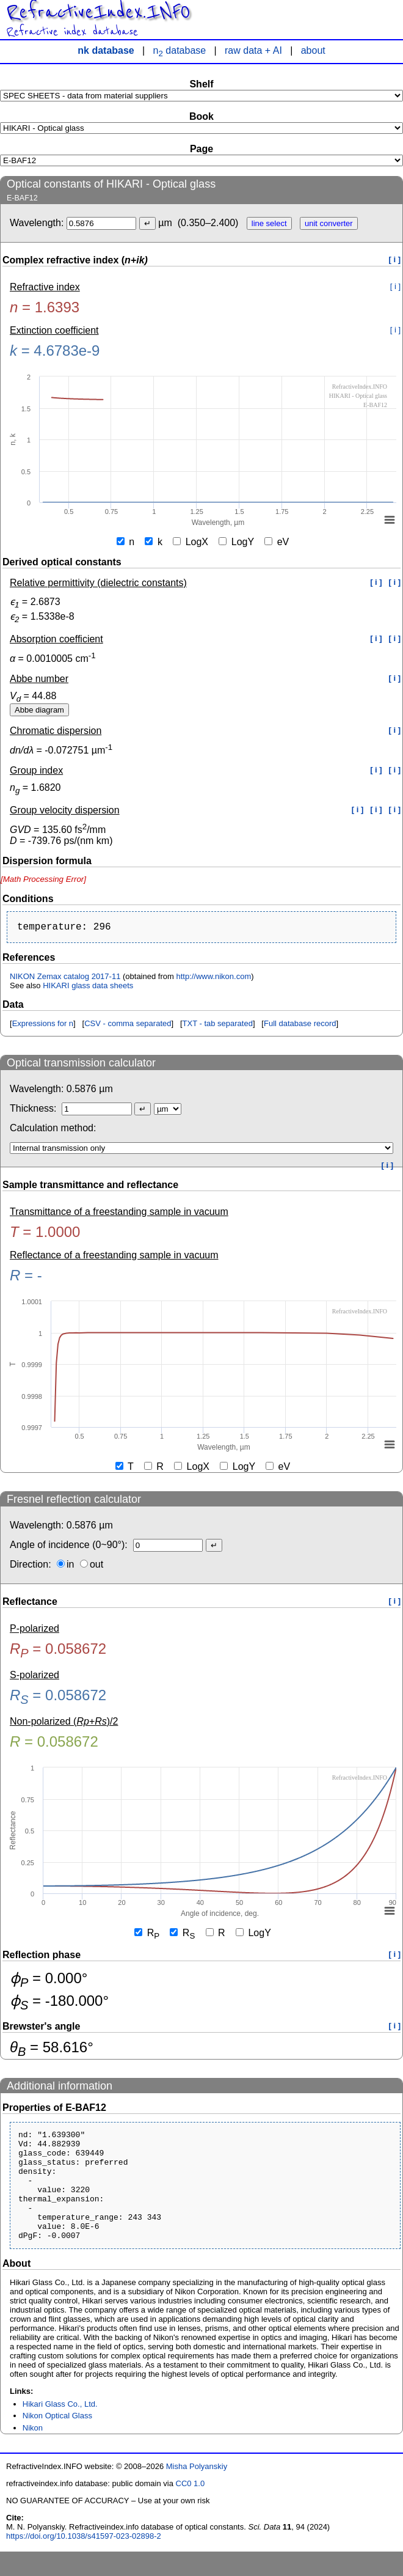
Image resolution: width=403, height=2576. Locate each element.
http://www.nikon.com (213, 978)
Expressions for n (42, 1025)
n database (179, 50)
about (313, 50)
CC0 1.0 (190, 2507)
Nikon (33, 2452)
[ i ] (395, 259)
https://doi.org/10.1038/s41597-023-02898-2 (83, 2560)
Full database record (300, 1025)
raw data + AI (253, 50)
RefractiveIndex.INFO (98, 12)
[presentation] (43, 879)
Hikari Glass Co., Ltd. (60, 2428)
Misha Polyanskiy (196, 2490)
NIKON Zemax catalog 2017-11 (65, 978)
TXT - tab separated (218, 1025)
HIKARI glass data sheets (88, 988)
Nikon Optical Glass (57, 2440)
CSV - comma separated (127, 1025)
